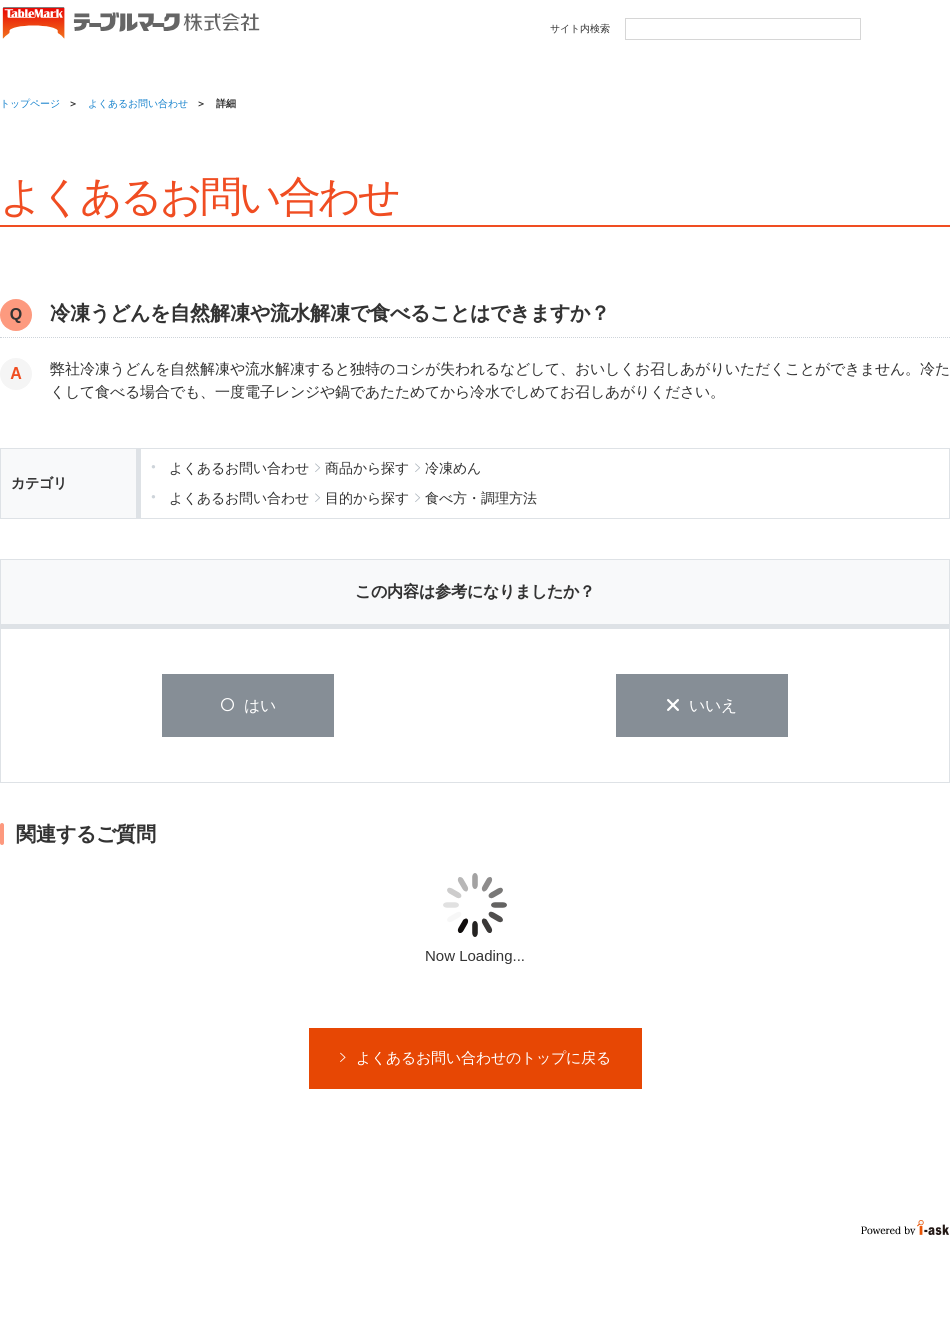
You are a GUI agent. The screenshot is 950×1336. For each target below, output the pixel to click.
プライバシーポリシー (192, 1283)
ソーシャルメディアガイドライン (342, 1283)
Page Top (908, 1259)
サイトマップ (471, 1283)
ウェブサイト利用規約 (65, 1283)
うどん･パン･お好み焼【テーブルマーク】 (130, 24)
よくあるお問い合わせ (138, 103)
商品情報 (54, 63)
